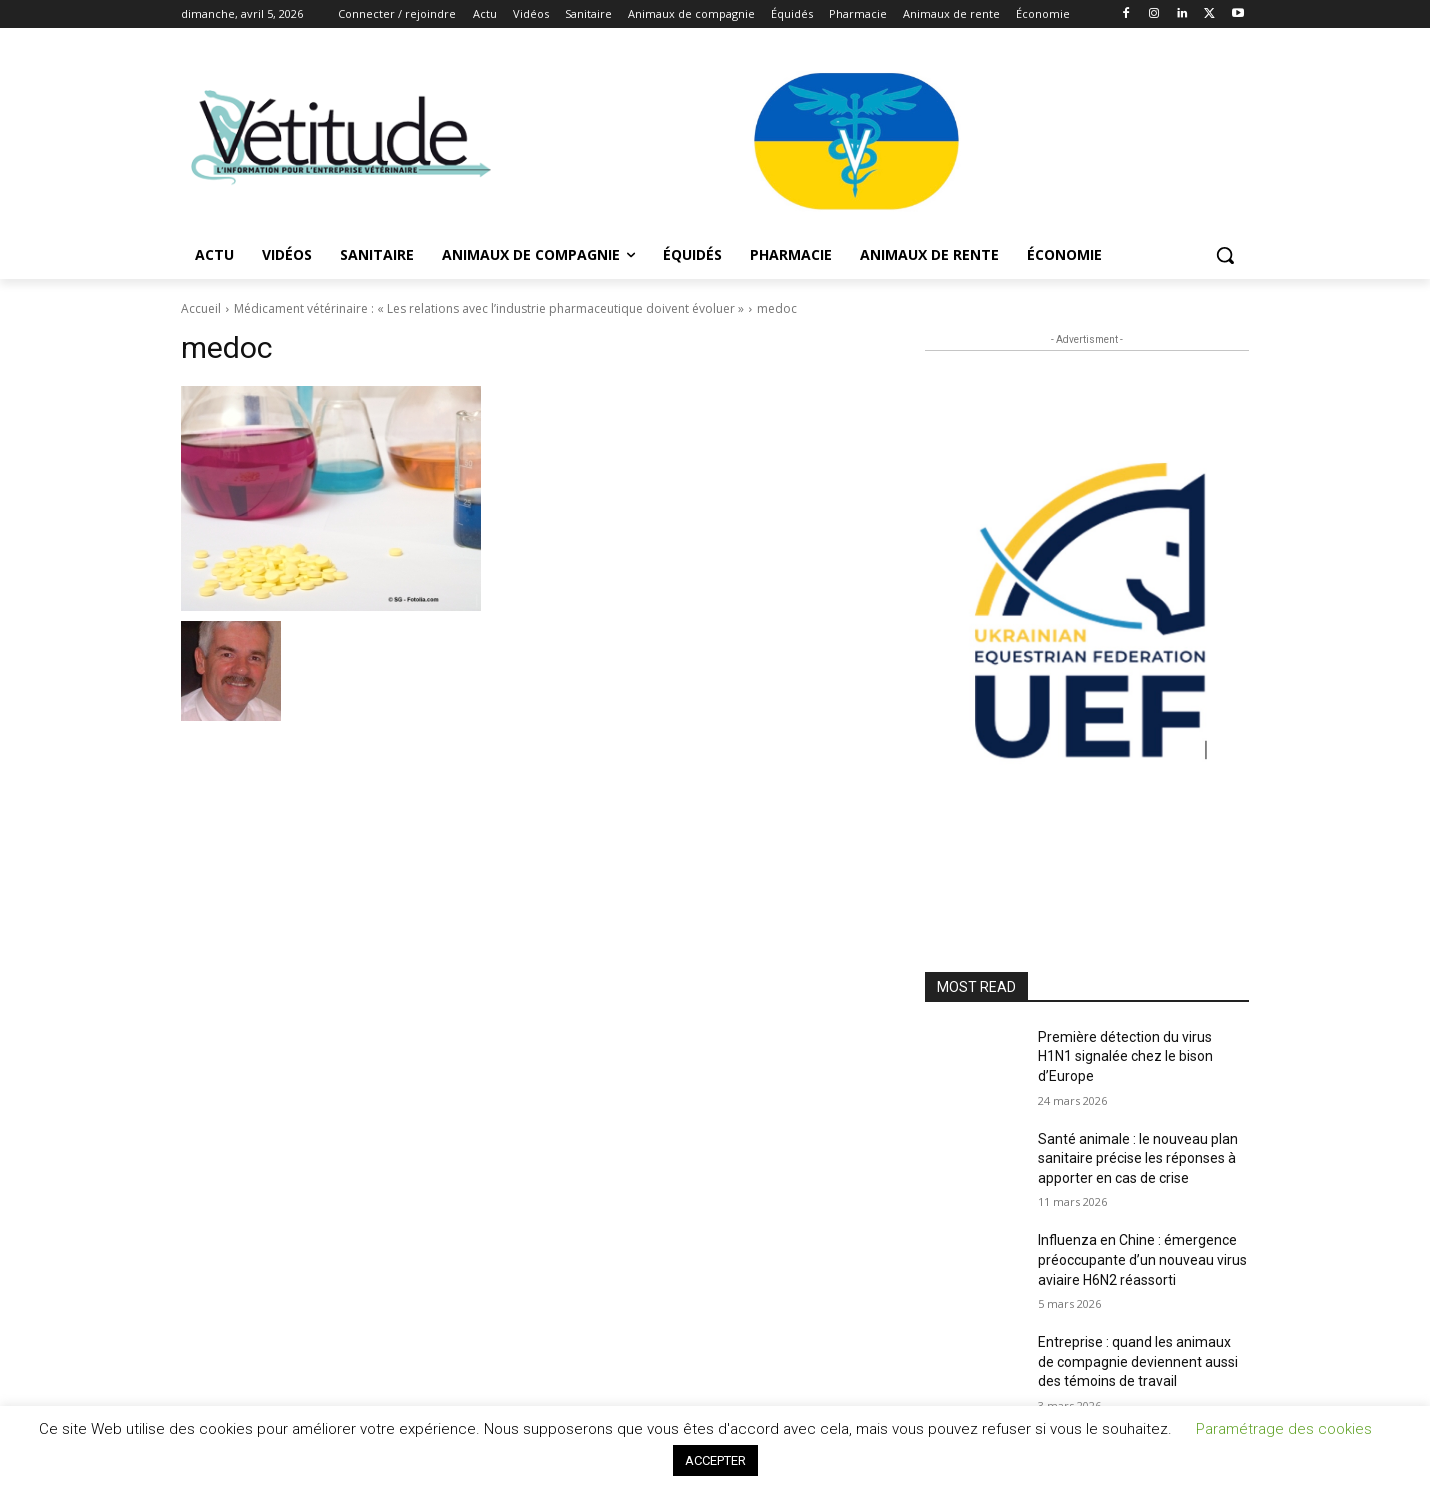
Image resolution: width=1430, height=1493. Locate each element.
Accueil (201, 308)
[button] (1225, 255)
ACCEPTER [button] (715, 1460)
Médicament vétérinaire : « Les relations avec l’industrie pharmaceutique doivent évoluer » (489, 308)
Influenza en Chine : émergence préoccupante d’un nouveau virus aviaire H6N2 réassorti (1142, 1259)
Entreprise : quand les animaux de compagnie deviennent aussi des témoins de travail (1138, 1361)
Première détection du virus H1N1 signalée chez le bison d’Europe (1125, 1056)
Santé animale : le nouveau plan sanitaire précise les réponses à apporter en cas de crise (1138, 1158)
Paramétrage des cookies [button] (1284, 1429)
